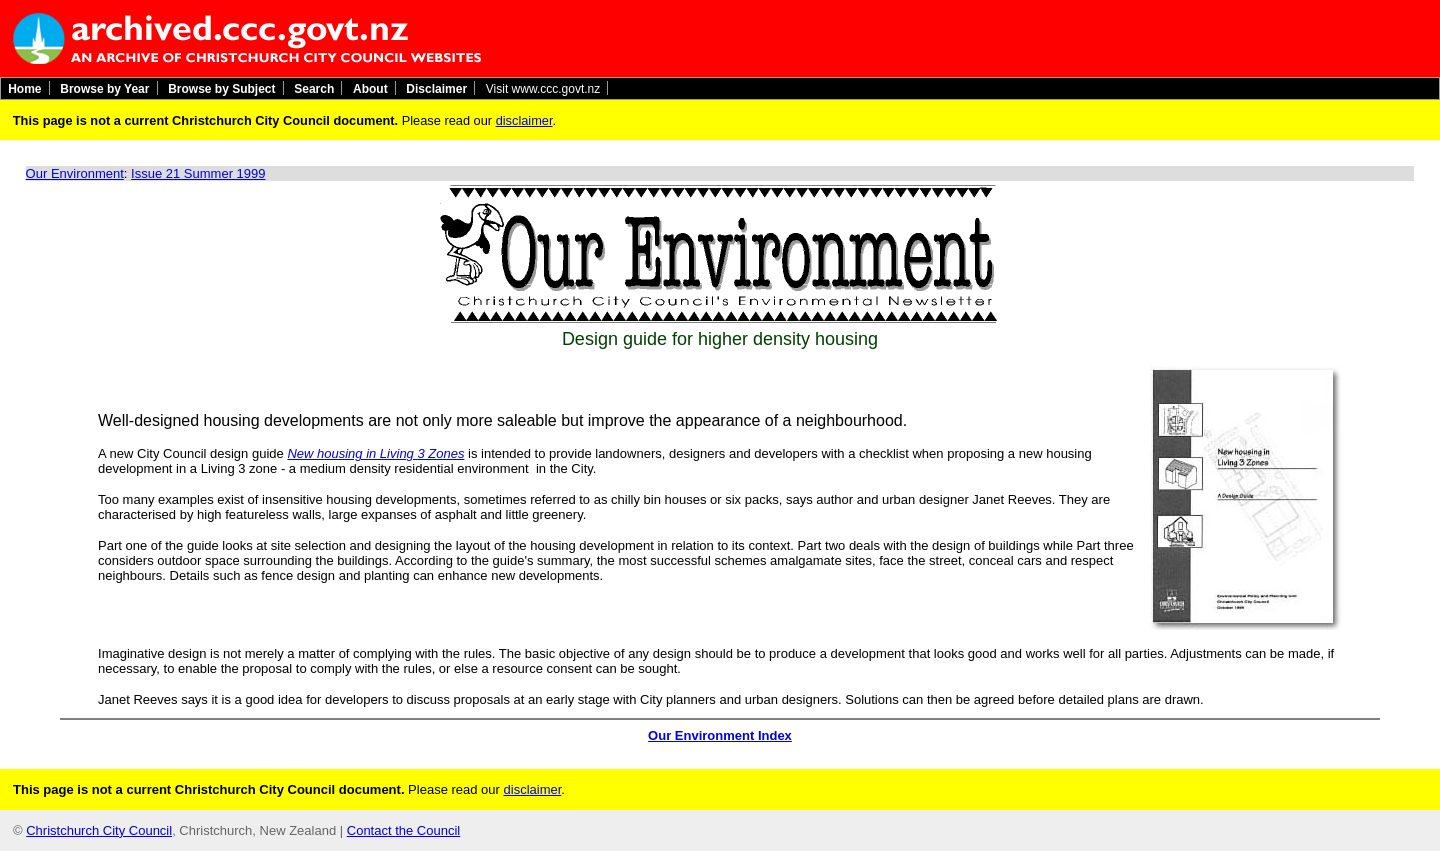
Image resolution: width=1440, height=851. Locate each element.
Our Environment (75, 173)
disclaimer (524, 120)
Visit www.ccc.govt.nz (543, 88)
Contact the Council (403, 830)
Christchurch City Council (99, 830)
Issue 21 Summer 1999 (198, 173)
